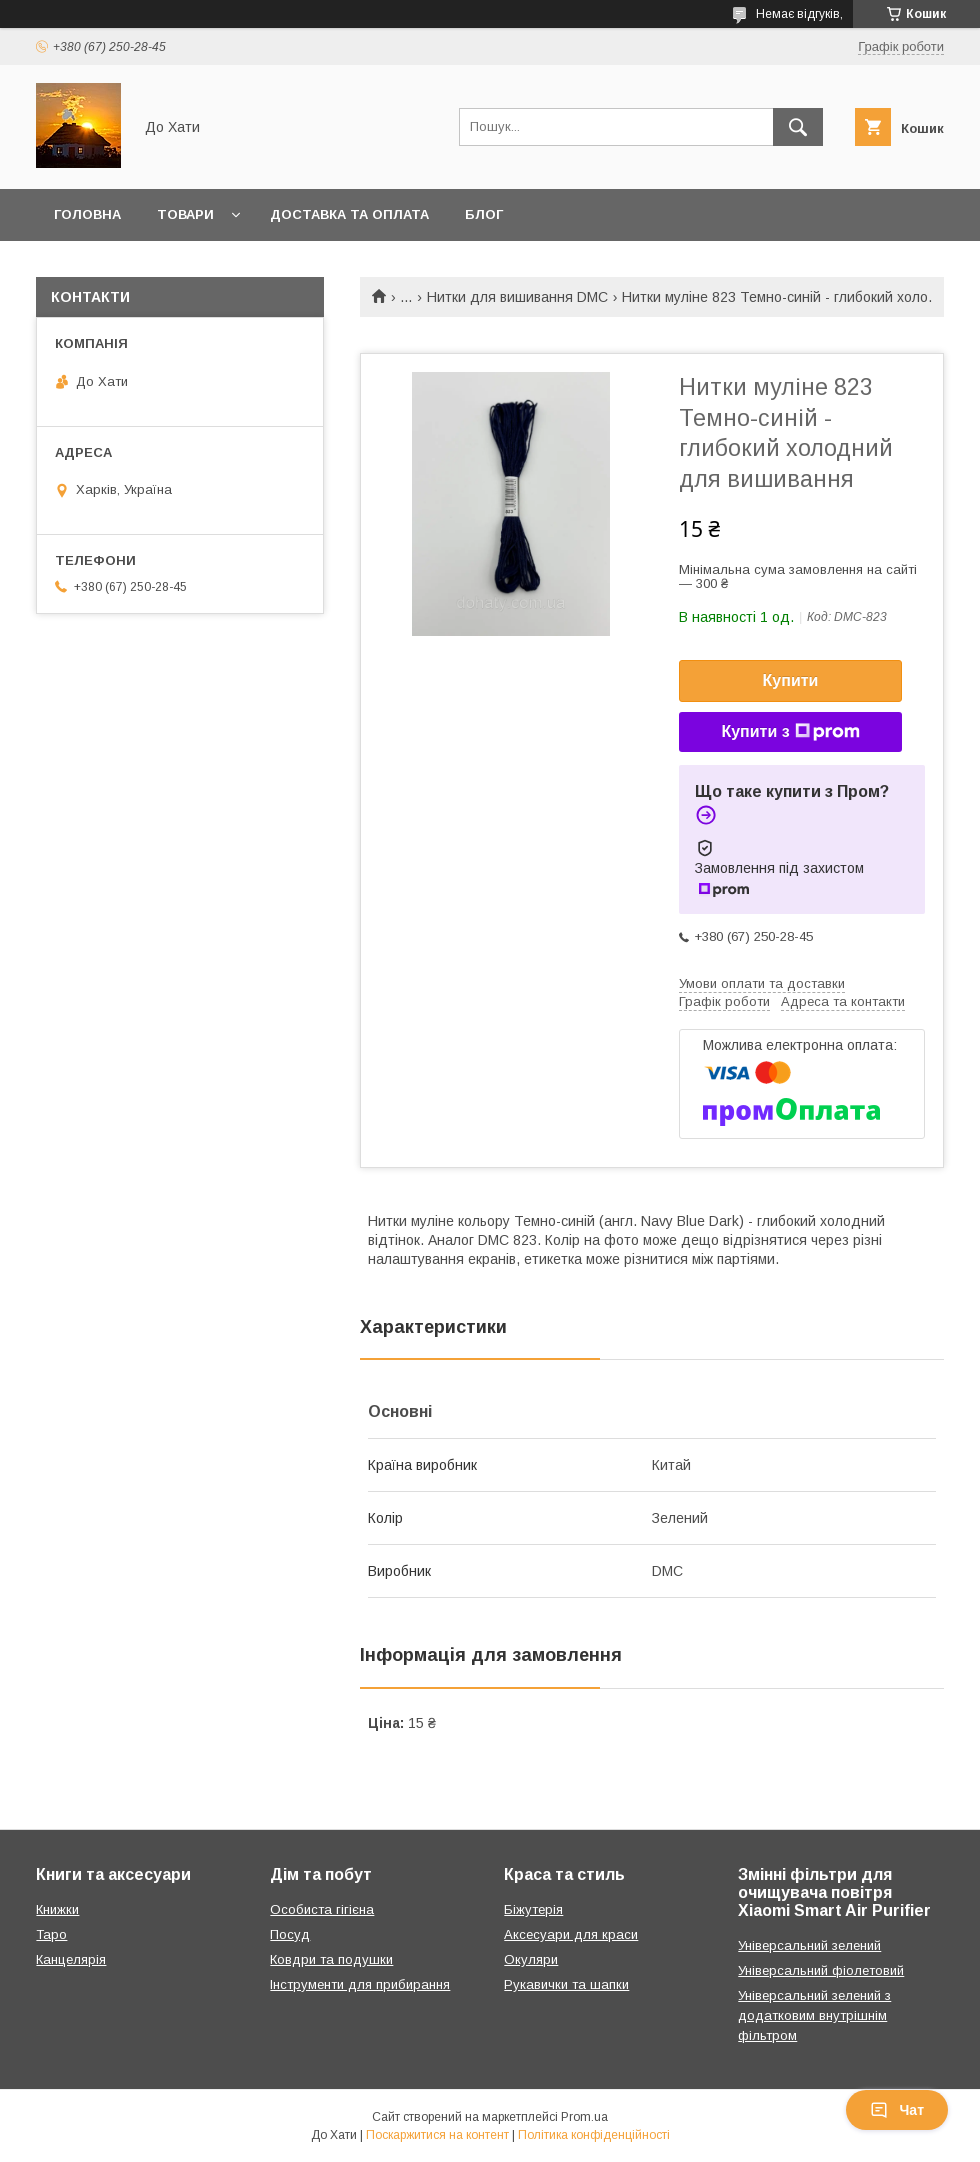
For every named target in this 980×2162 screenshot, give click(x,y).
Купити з (790, 732)
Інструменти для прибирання (360, 1984)
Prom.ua (584, 2117)
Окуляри (531, 1959)
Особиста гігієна (322, 1909)
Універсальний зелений (809, 1945)
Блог (484, 214)
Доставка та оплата (349, 214)
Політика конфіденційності (594, 2135)
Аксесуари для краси (571, 1934)
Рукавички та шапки (566, 1984)
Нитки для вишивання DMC (517, 297)
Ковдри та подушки (331, 1959)
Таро (51, 1934)
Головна (87, 214)
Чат (897, 2110)
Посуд (290, 1934)
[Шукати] (798, 127)
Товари (185, 214)
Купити (791, 680)
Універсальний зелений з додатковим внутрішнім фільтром (814, 2015)
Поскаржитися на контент (437, 2135)
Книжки (57, 1909)
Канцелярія (71, 1959)
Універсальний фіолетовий (821, 1970)
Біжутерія (533, 1909)
